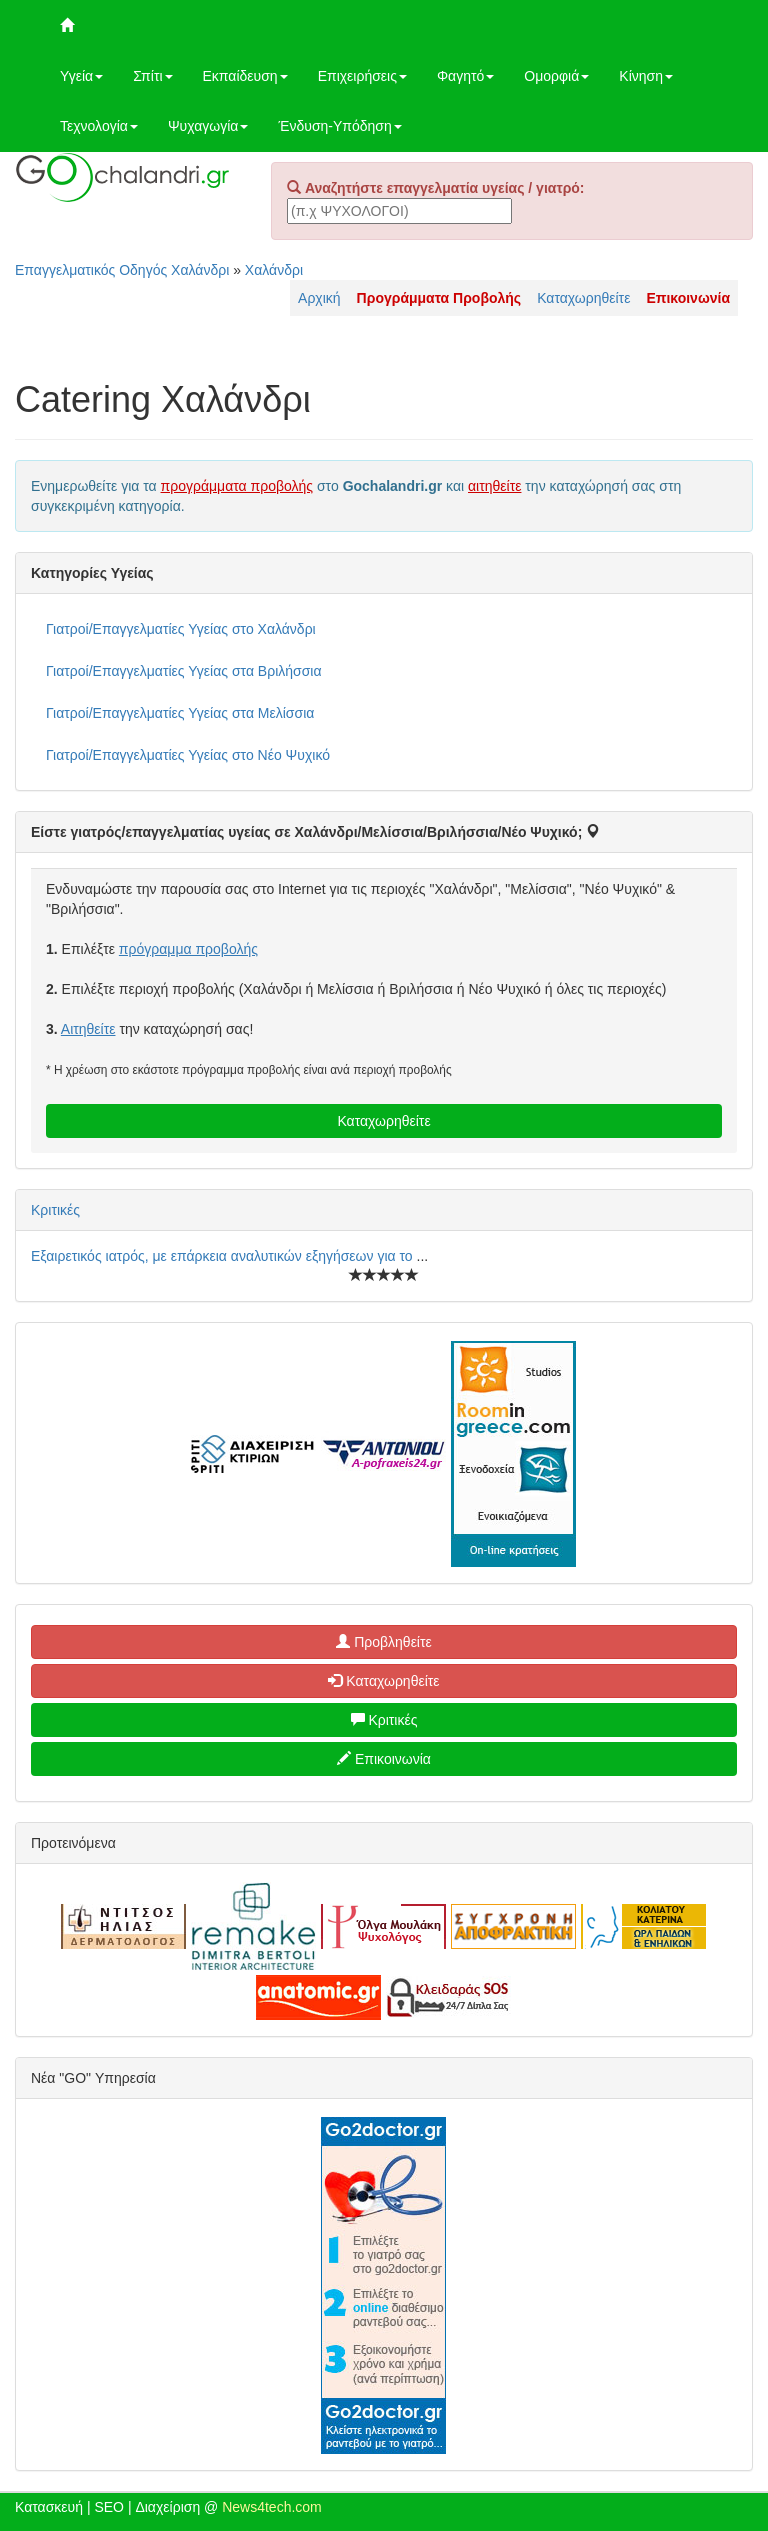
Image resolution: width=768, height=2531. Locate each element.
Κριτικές (55, 1210)
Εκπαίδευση (245, 76)
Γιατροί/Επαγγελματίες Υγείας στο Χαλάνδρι (181, 629)
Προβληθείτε (384, 1642)
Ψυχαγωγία (208, 126)
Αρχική (319, 298)
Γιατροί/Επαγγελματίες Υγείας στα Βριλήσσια (184, 671)
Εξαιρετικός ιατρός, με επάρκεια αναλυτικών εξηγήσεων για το (224, 1256)
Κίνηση (646, 76)
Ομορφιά (556, 76)
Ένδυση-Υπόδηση (339, 126)
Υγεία (81, 76)
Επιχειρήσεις (362, 76)
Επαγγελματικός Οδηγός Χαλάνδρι (122, 270)
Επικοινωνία (384, 1759)
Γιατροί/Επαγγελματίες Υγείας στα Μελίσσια (180, 713)
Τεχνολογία (99, 126)
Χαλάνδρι (274, 270)
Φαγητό (465, 76)
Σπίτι (152, 76)
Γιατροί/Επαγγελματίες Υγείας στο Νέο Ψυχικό (188, 755)
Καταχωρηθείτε (583, 298)
